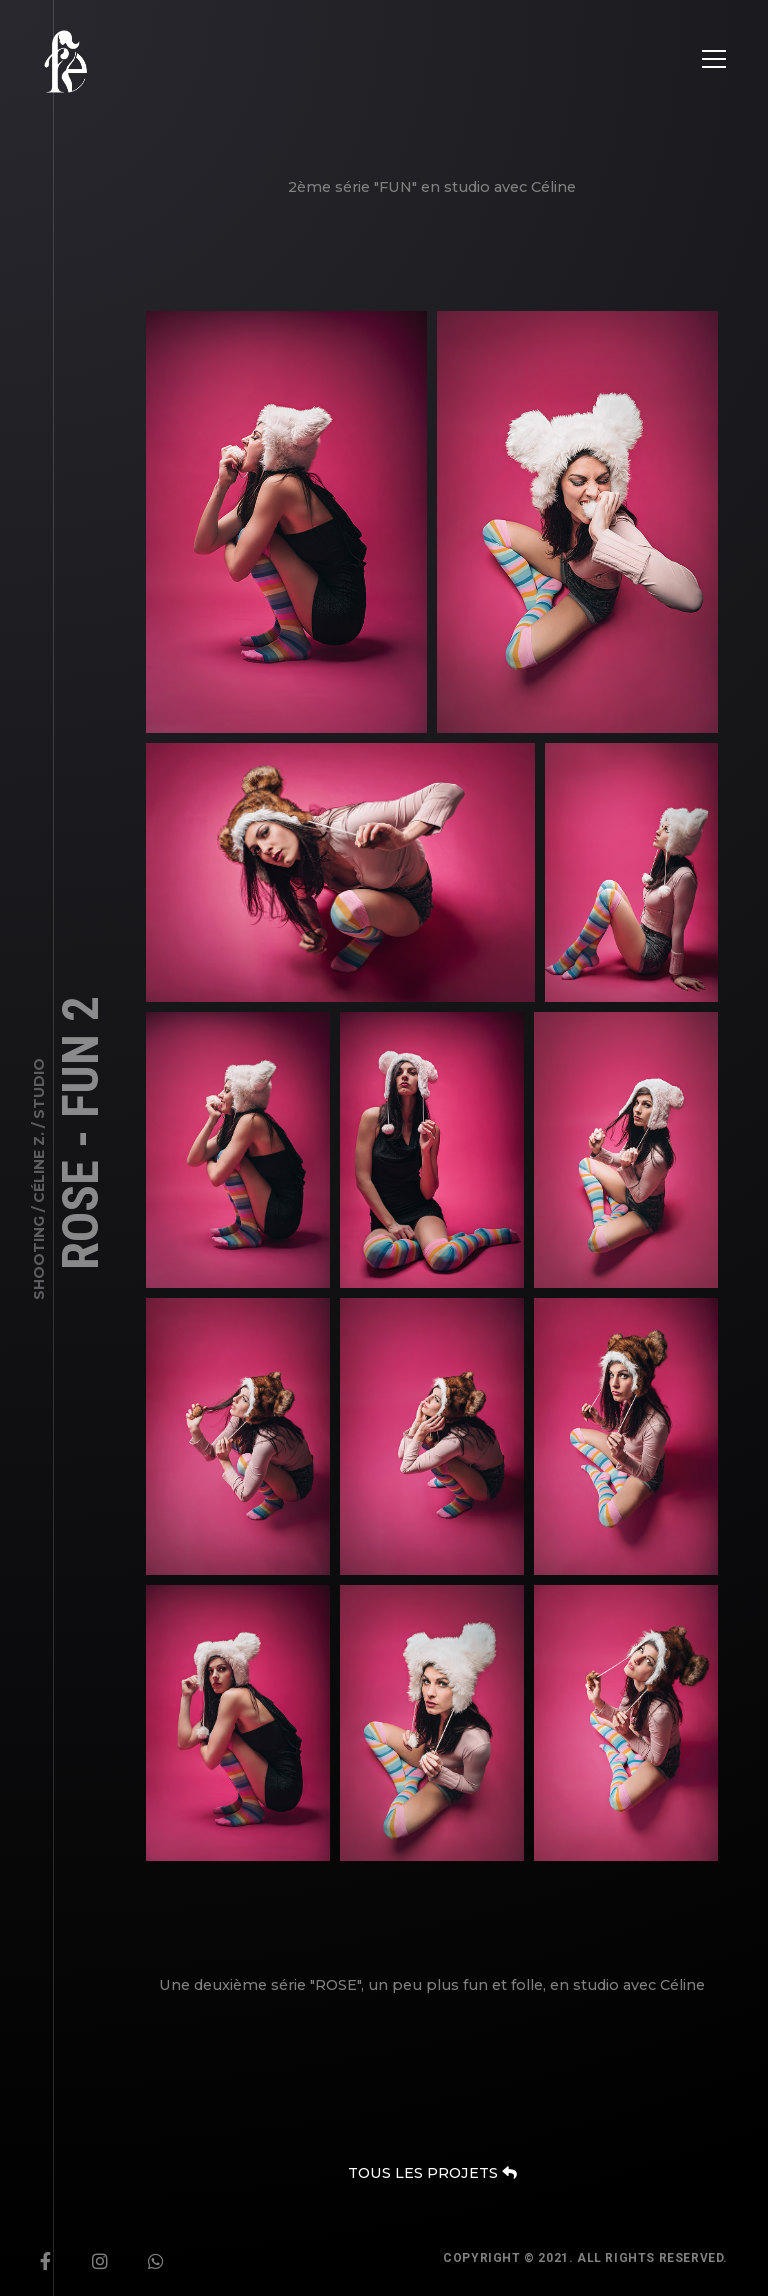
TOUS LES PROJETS (432, 2173)
